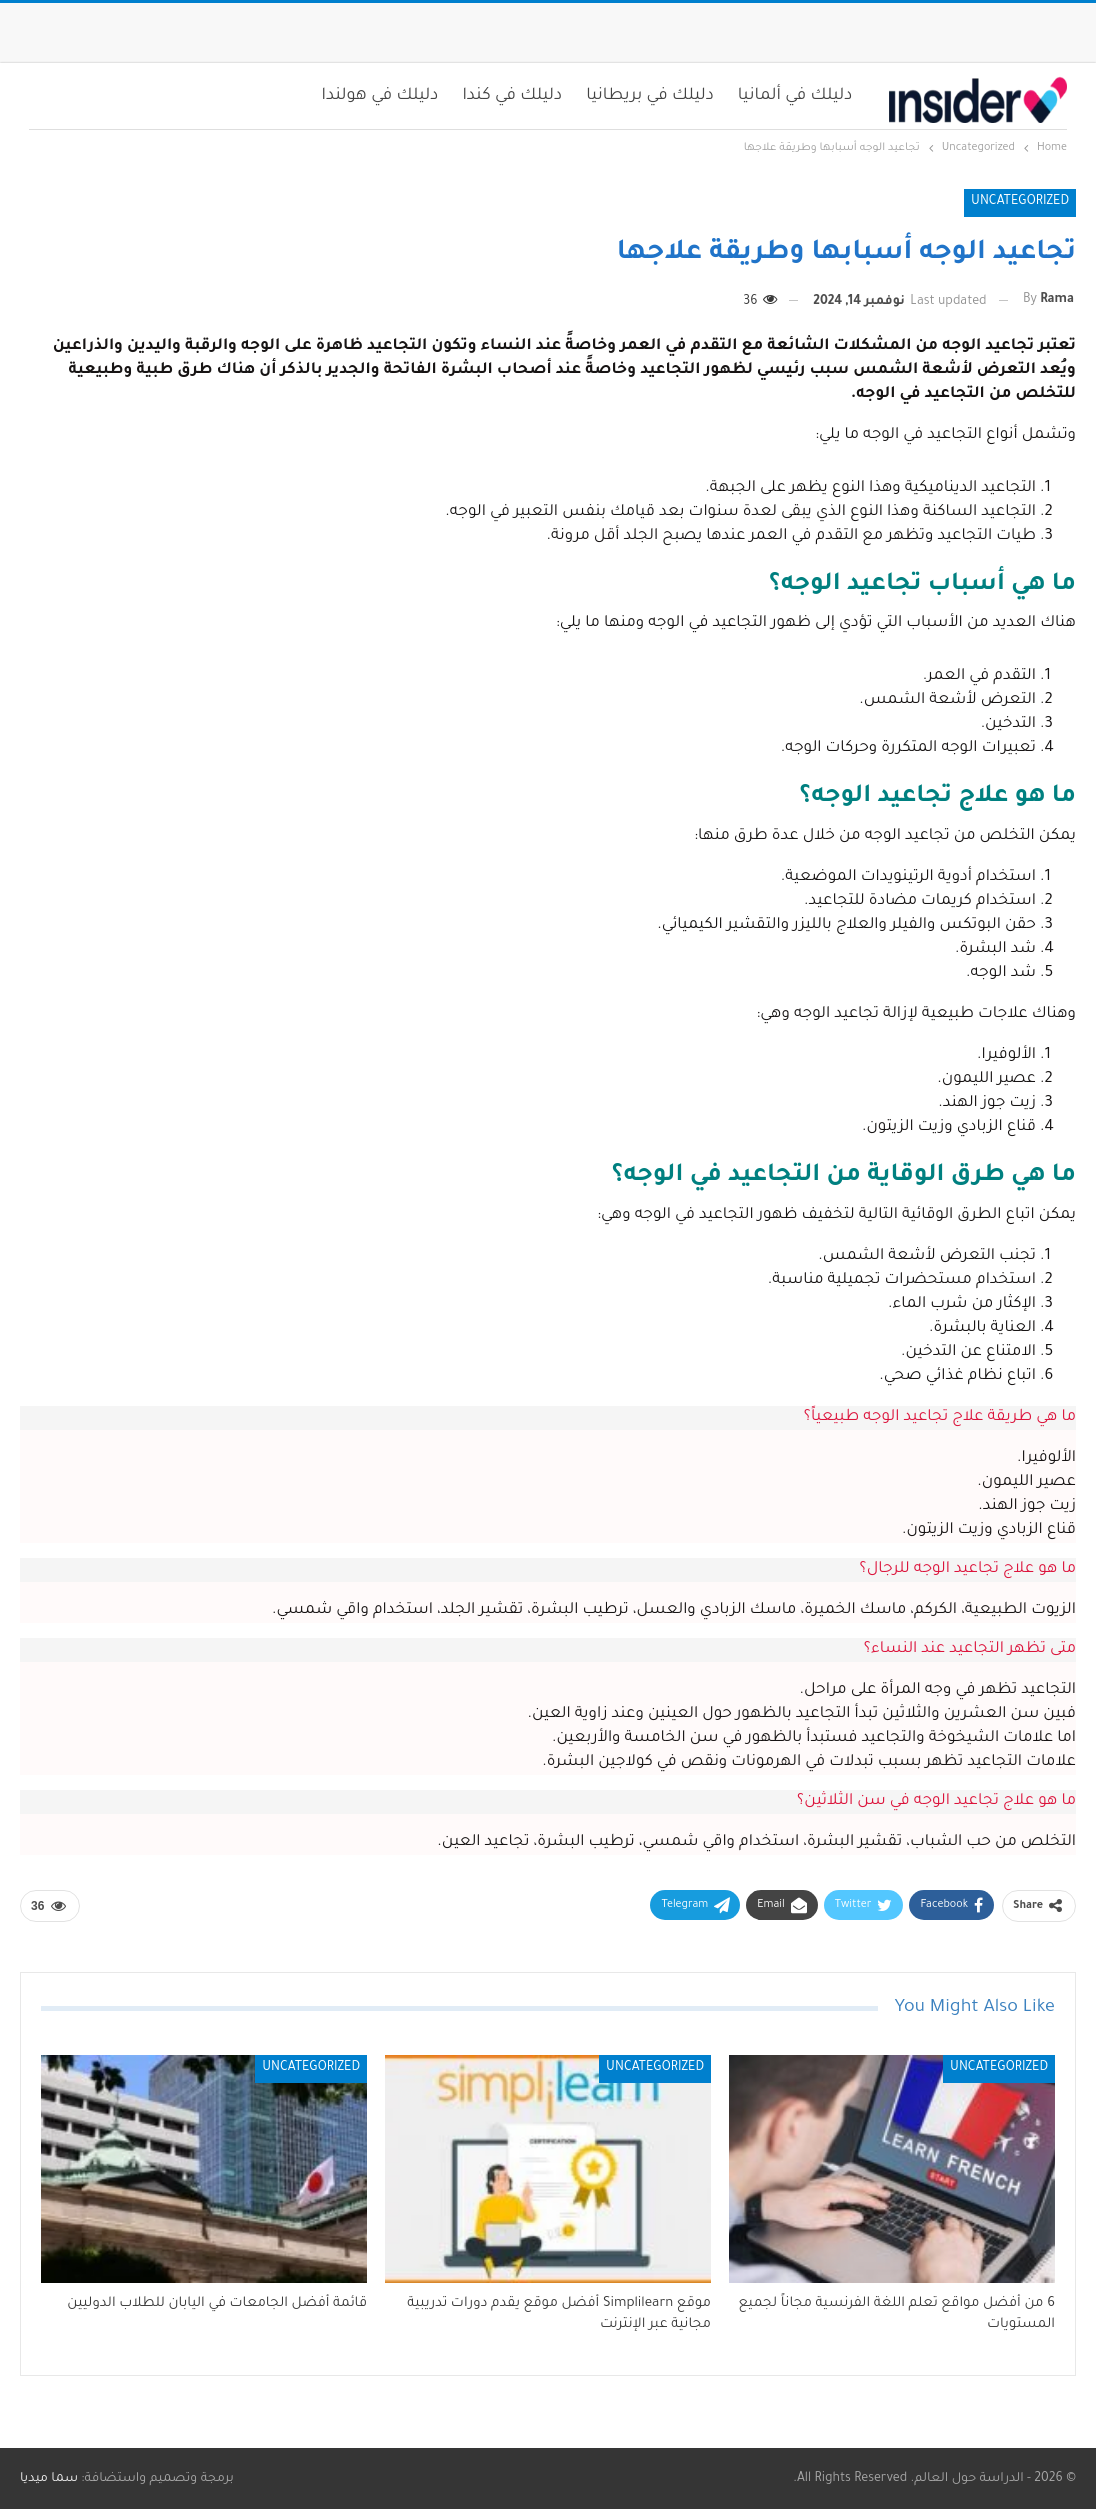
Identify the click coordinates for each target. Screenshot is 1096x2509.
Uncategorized (1020, 202)
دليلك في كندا (512, 96)
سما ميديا (49, 2479)
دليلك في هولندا (380, 96)
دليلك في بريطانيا (650, 96)
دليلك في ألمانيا (795, 96)
